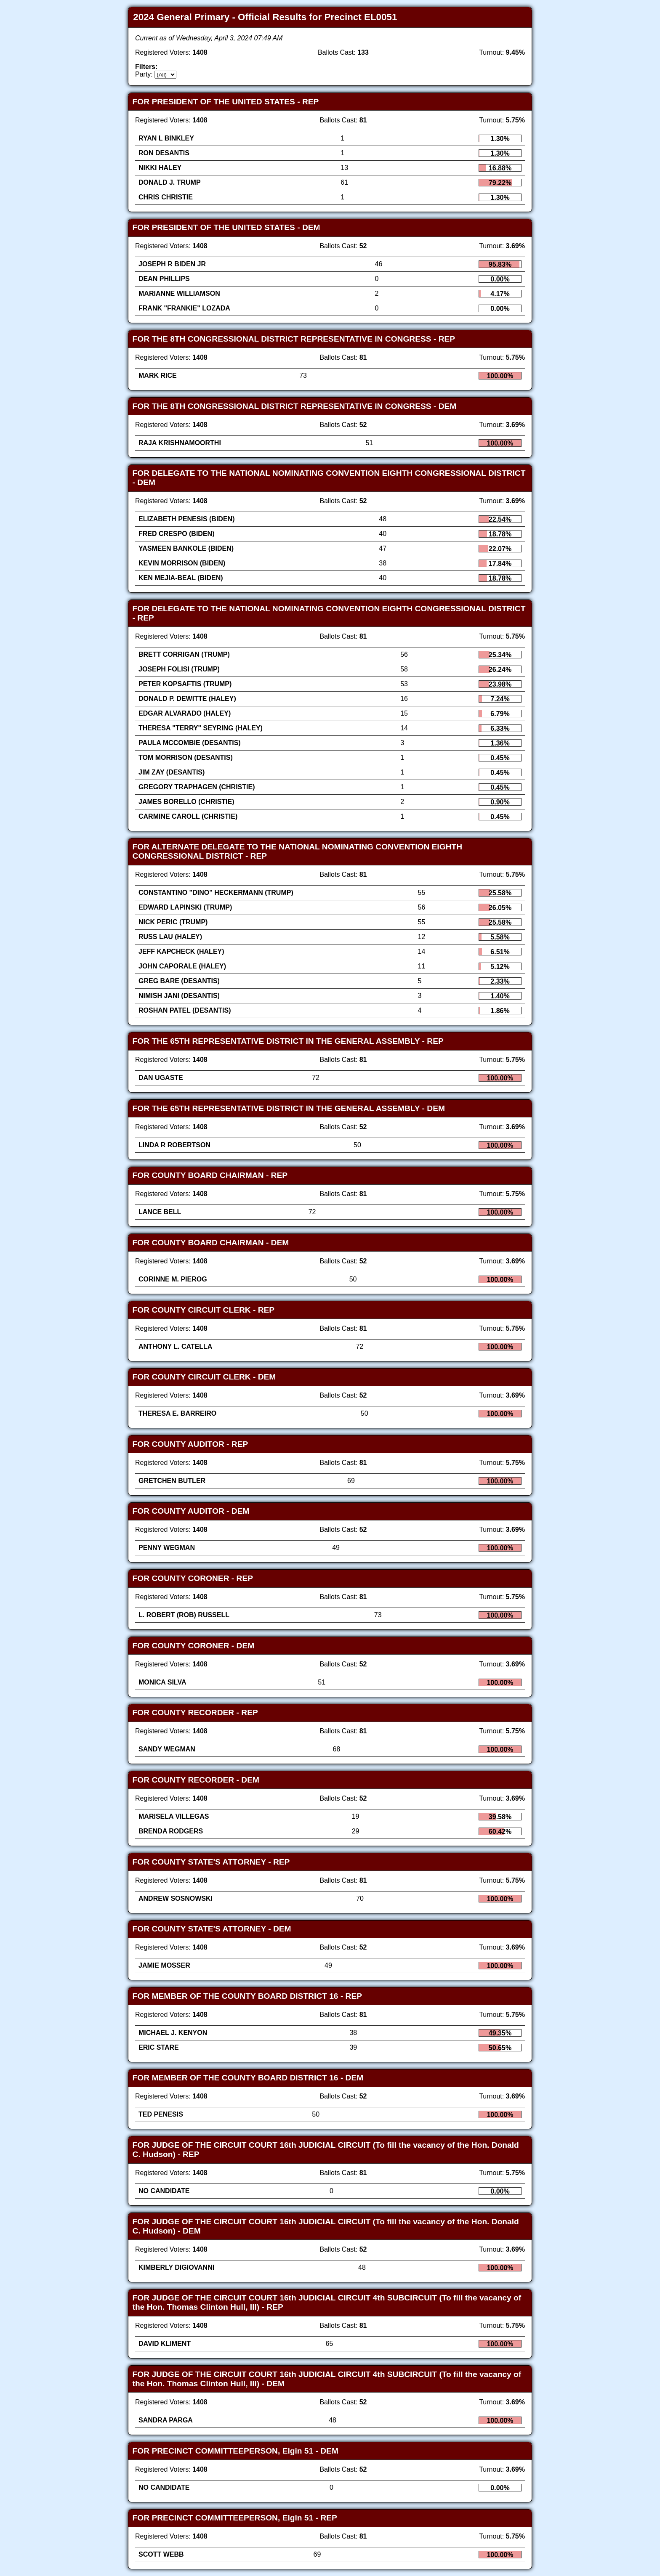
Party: (144, 74)
